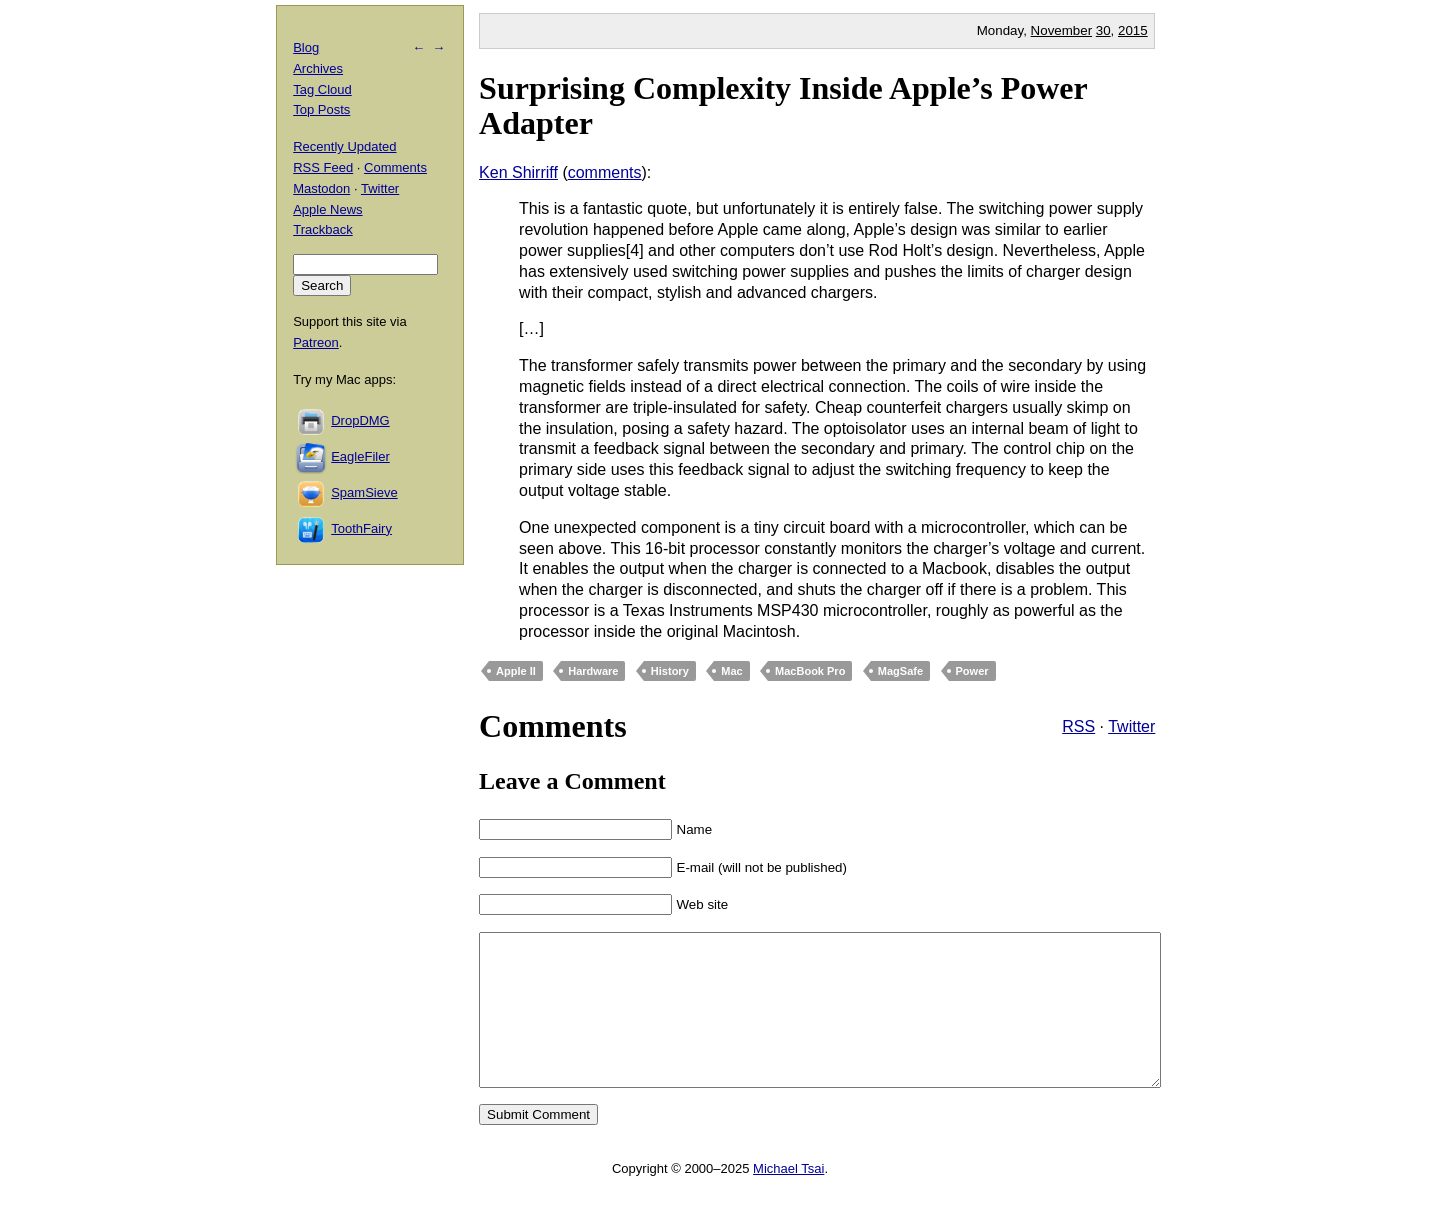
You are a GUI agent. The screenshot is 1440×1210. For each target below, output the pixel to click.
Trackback (322, 229)
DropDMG (360, 420)
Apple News (327, 209)
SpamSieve (364, 492)
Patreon (316, 342)
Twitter (1131, 726)
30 (1103, 30)
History (670, 671)
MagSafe (900, 671)
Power (972, 671)
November (1061, 30)
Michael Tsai (788, 1198)
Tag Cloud (322, 89)
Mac (731, 671)
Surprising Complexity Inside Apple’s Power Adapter (783, 105)
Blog (306, 47)
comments (605, 172)
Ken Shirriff (518, 172)
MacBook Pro (810, 671)
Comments (395, 167)
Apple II (516, 671)
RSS (1078, 726)
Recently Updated (344, 146)
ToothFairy (361, 528)
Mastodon (321, 188)
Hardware (593, 671)
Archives (318, 68)
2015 (1133, 30)
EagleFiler (360, 456)
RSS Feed (323, 167)
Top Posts (321, 109)
